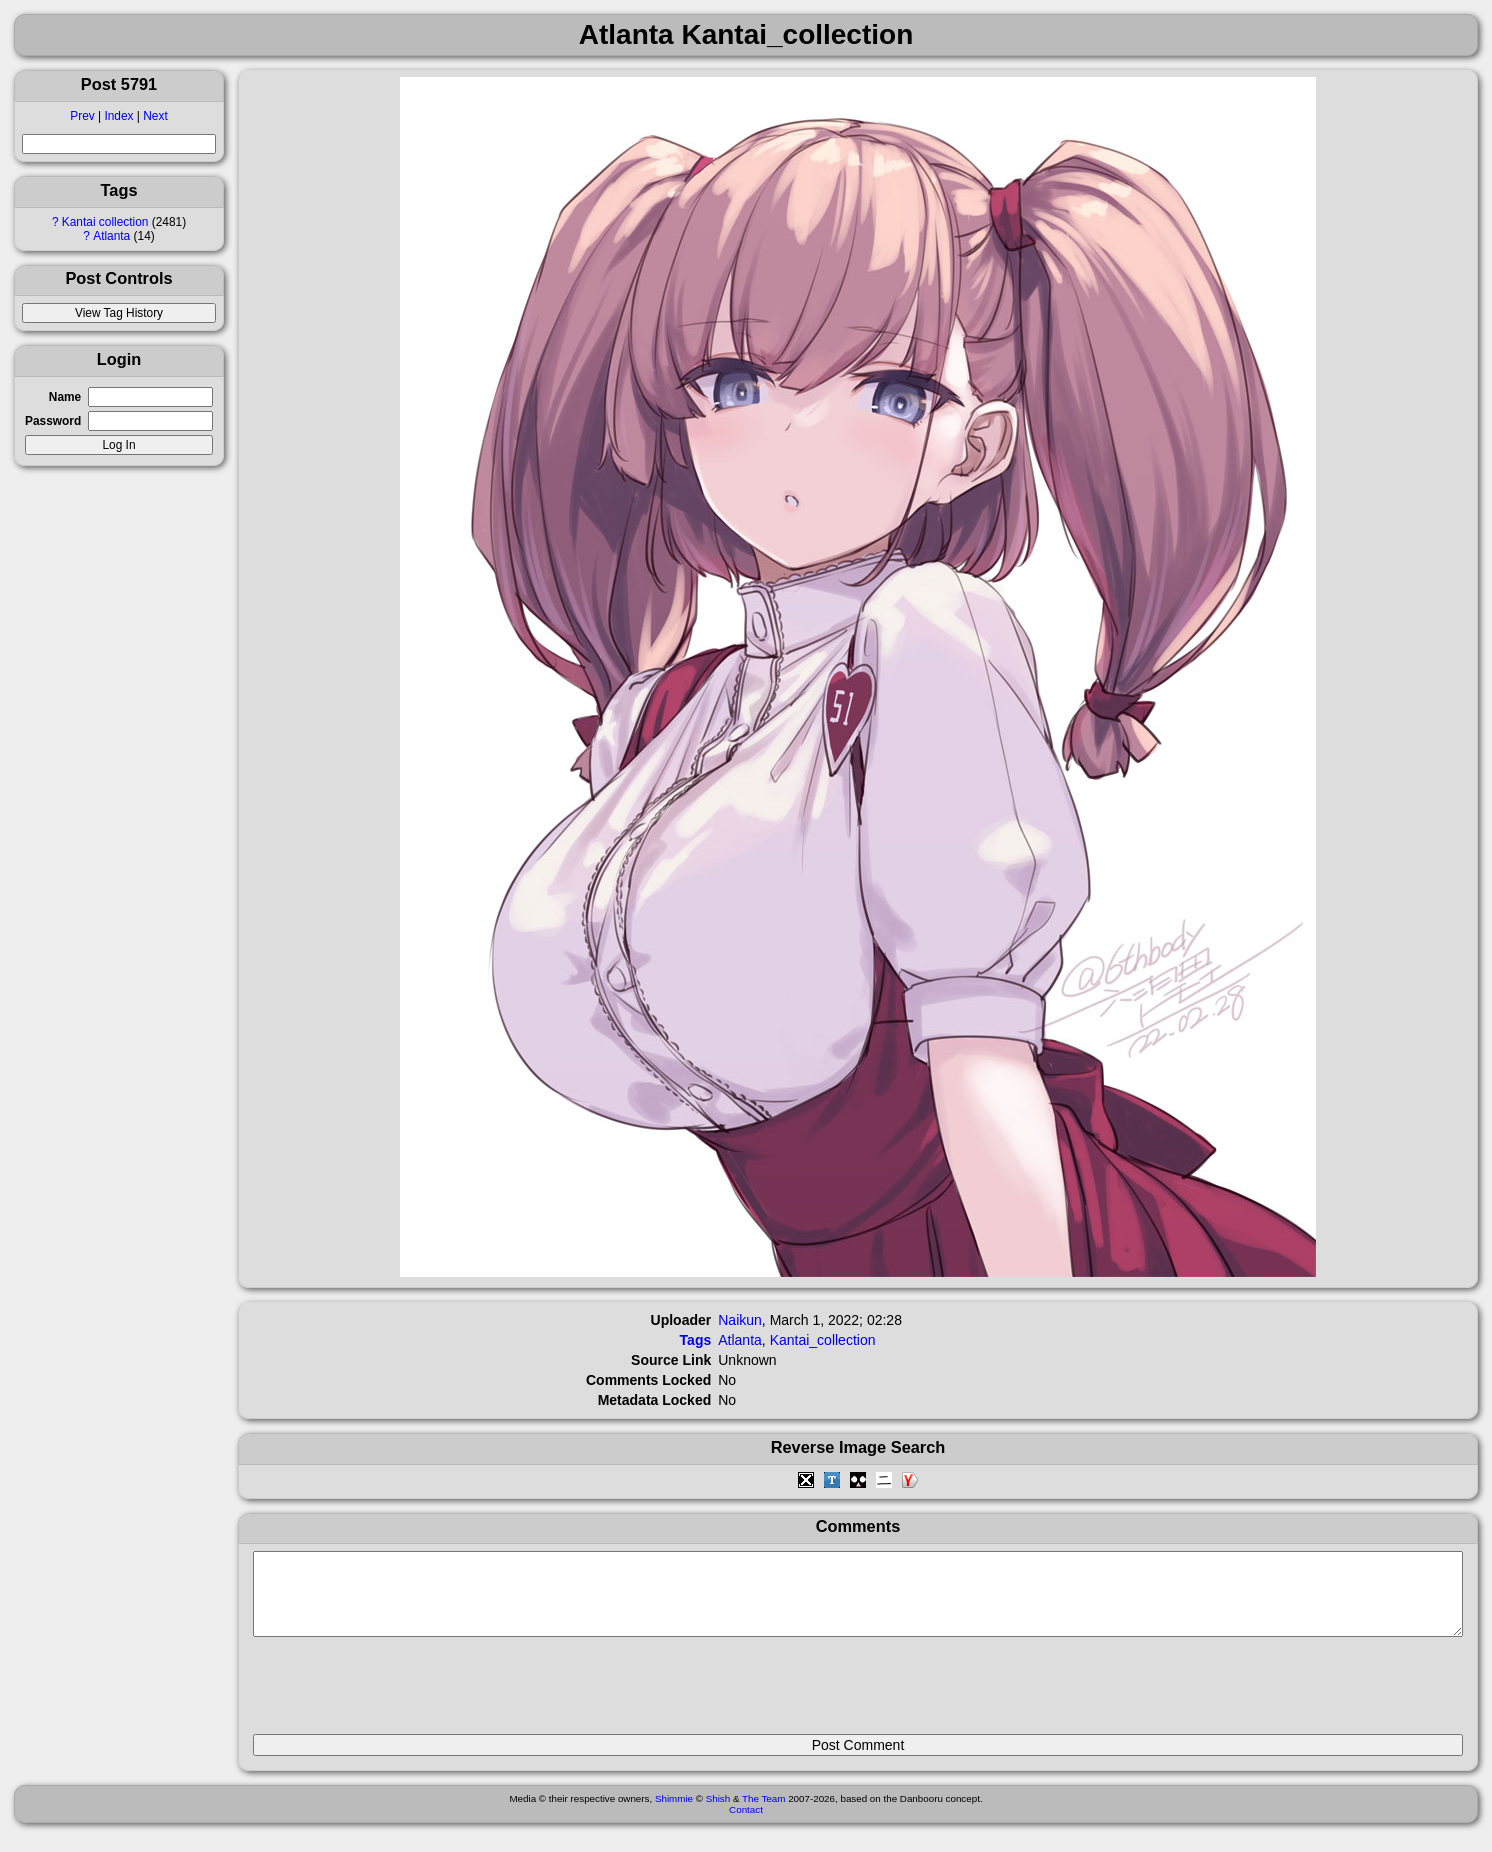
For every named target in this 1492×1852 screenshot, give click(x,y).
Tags (696, 1340)
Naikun (740, 1320)
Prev (82, 116)
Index (118, 116)
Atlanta (111, 236)
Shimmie (674, 1813)
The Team (763, 1813)
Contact (746, 1824)
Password (53, 421)
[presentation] (405, 1694)
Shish (718, 1813)
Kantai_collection (823, 1340)
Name (65, 397)
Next (155, 116)
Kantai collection (105, 222)
